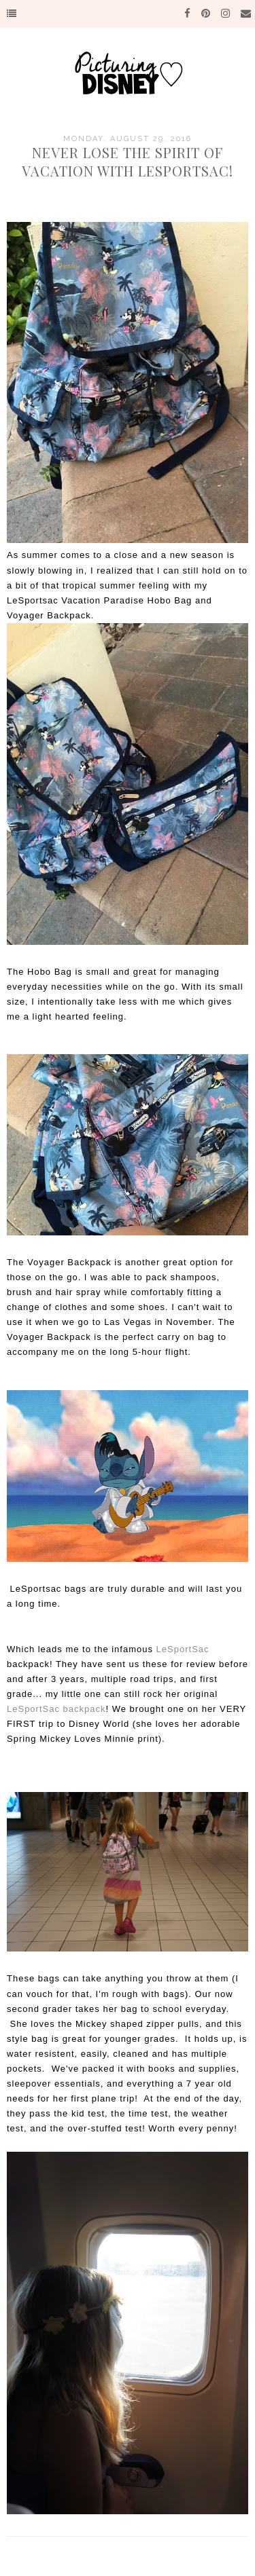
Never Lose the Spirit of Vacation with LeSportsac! (127, 161)
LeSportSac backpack (56, 1709)
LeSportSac (182, 1649)
